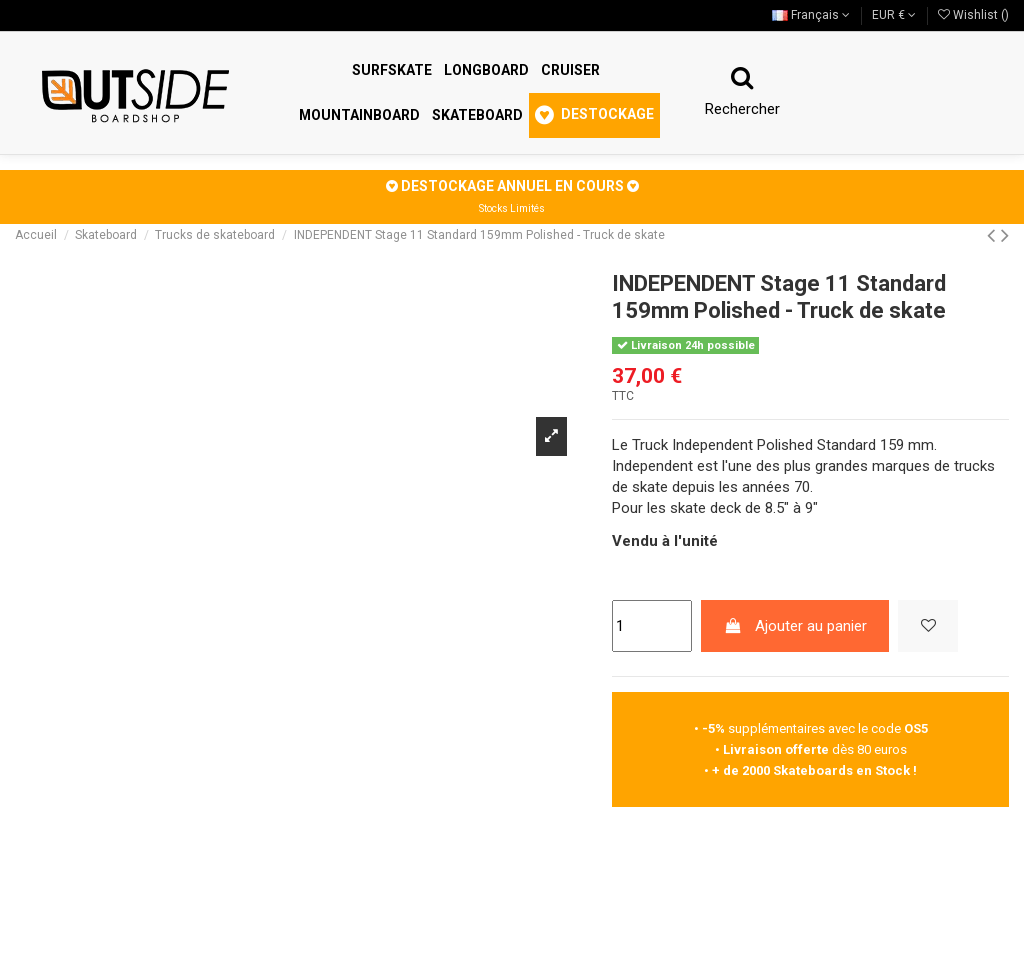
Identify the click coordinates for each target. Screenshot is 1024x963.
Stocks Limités (512, 208)
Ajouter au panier (795, 626)
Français (811, 15)
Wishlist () (973, 15)
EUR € (894, 15)
